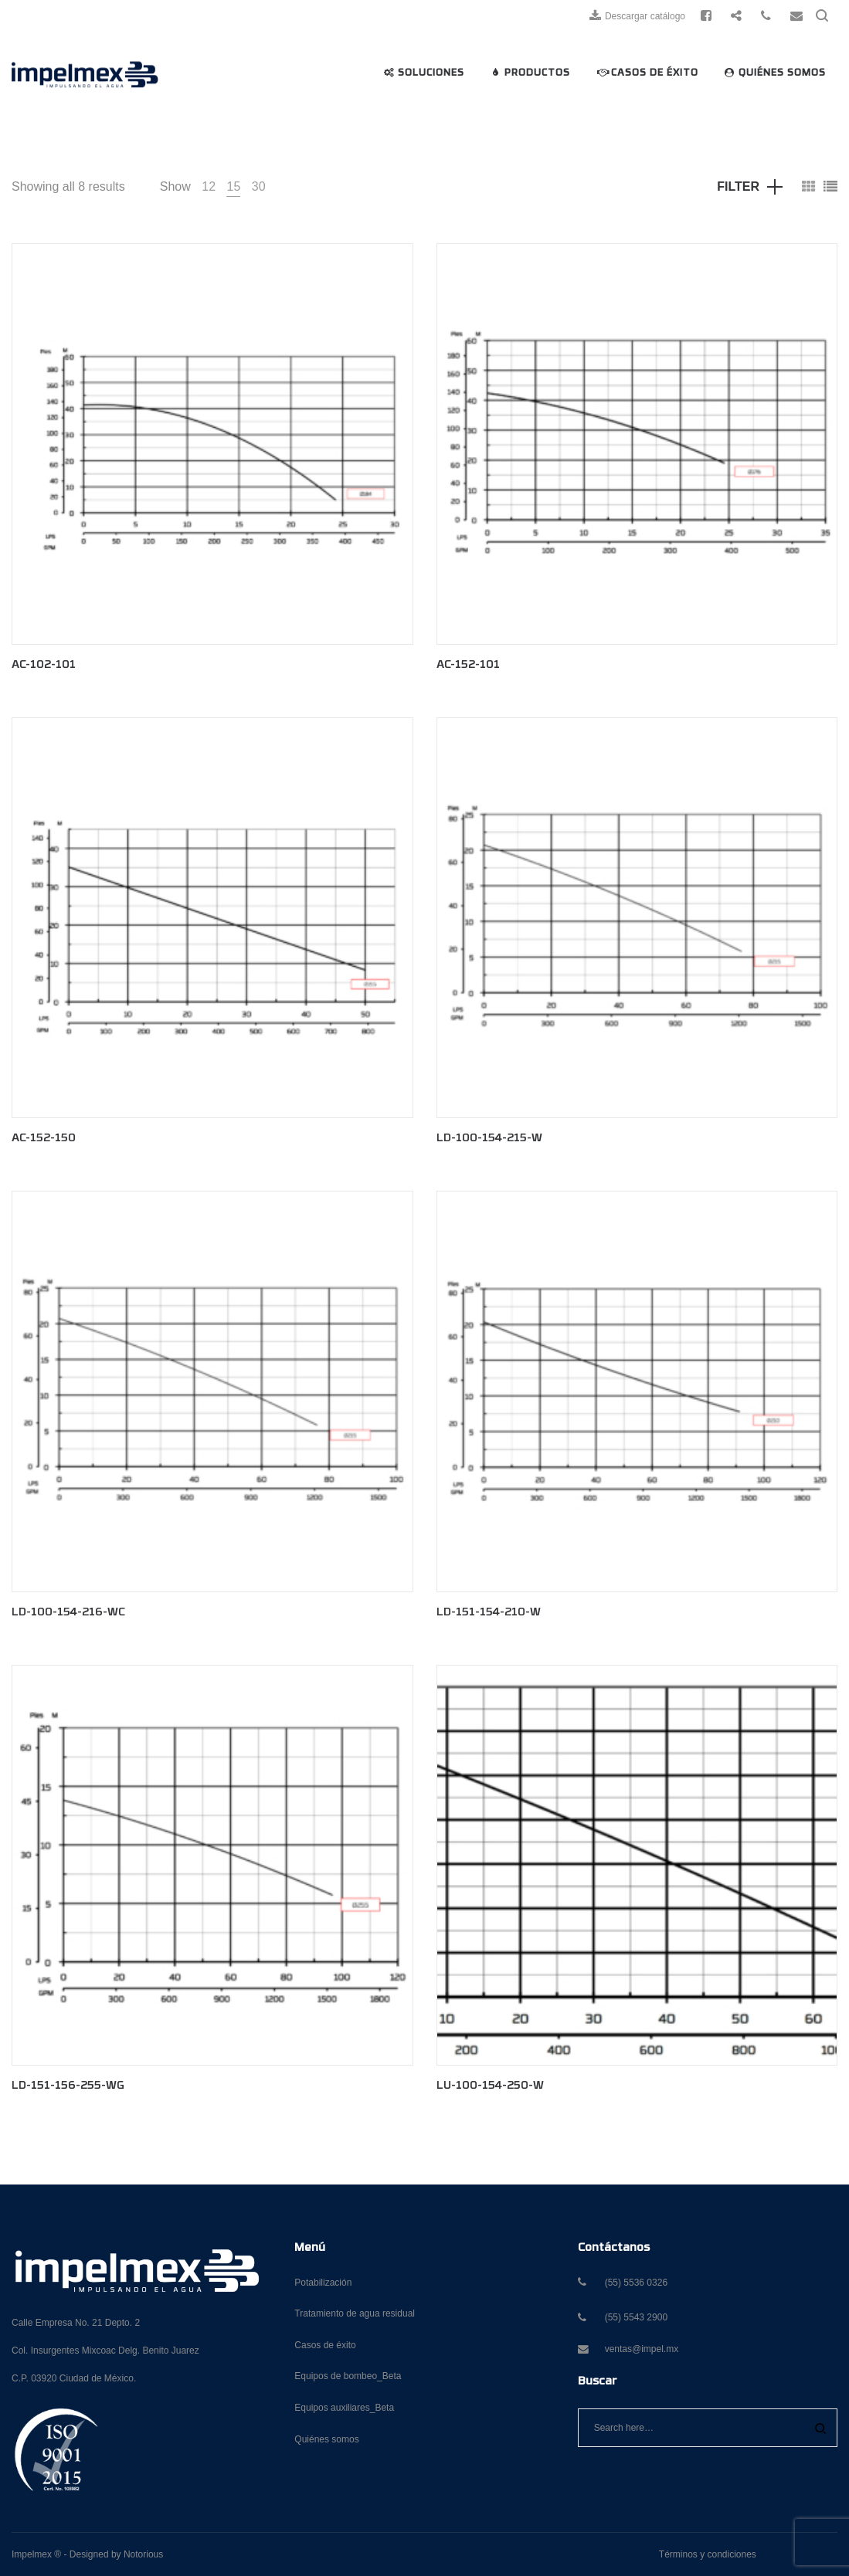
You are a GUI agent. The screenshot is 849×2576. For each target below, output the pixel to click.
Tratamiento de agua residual (354, 2313)
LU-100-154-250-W (490, 2086)
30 (259, 186)
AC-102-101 (44, 665)
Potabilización (322, 2282)
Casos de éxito (324, 2345)
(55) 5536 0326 (636, 2282)
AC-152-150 (44, 1138)
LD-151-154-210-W (488, 1612)
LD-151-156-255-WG (68, 2086)
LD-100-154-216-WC (68, 1612)
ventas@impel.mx (642, 2349)
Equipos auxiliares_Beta (344, 2407)
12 (209, 186)
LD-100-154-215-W (489, 1138)
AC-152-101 (468, 665)
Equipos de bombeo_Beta (347, 2376)
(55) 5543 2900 (636, 2317)
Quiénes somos (326, 2439)
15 (233, 186)
